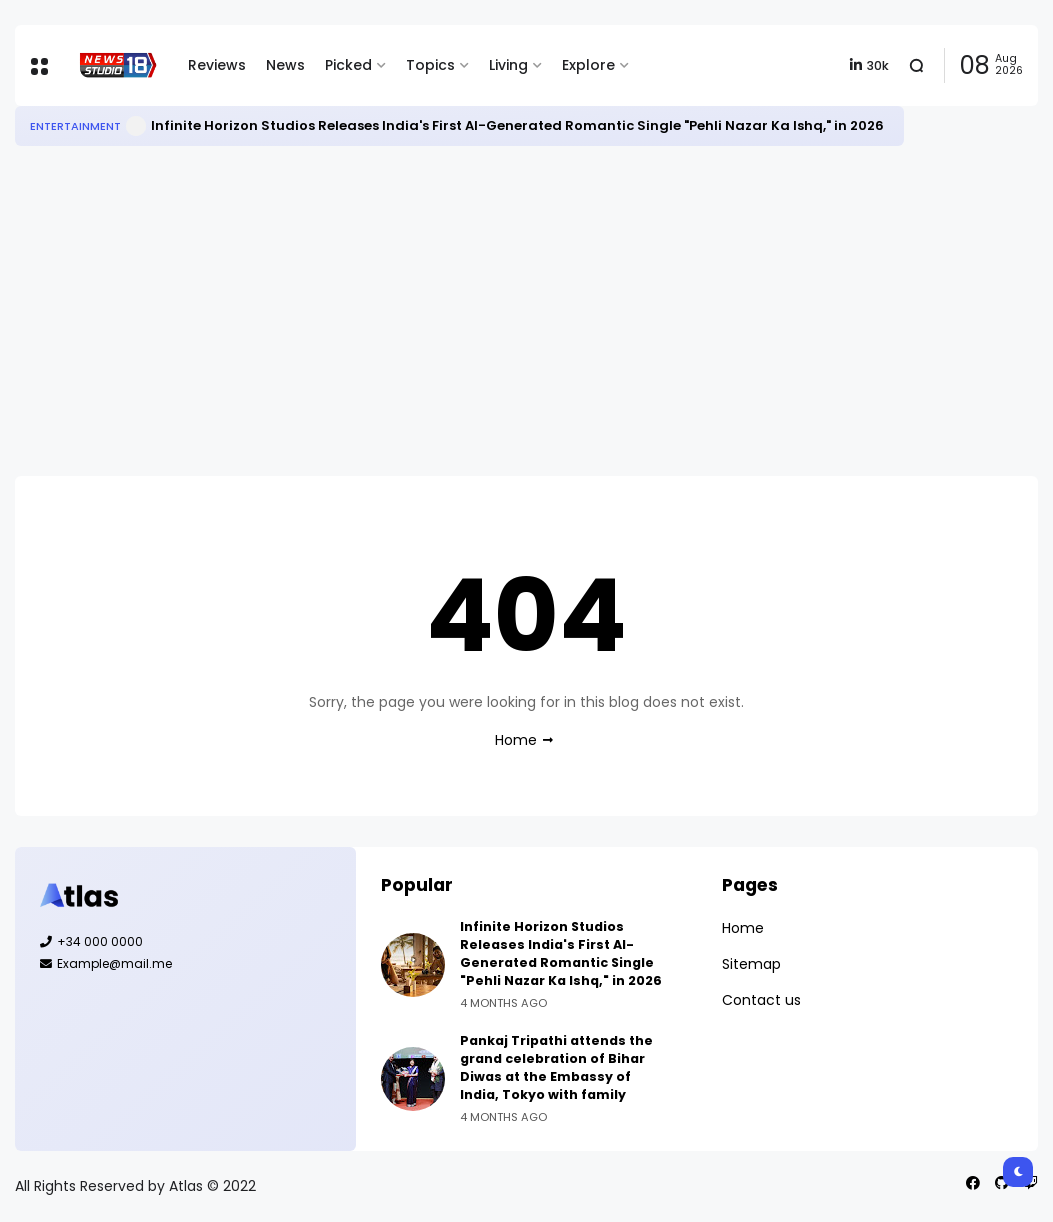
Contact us (761, 1000)
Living (508, 65)
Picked (348, 65)
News (285, 65)
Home (516, 740)
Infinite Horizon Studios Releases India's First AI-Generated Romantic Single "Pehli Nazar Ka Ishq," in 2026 (517, 125)
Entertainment (75, 126)
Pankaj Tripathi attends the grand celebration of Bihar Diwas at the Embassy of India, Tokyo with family (556, 1067)
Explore (588, 65)
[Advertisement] (526, 311)
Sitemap (751, 964)
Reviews (217, 65)
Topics (430, 65)
